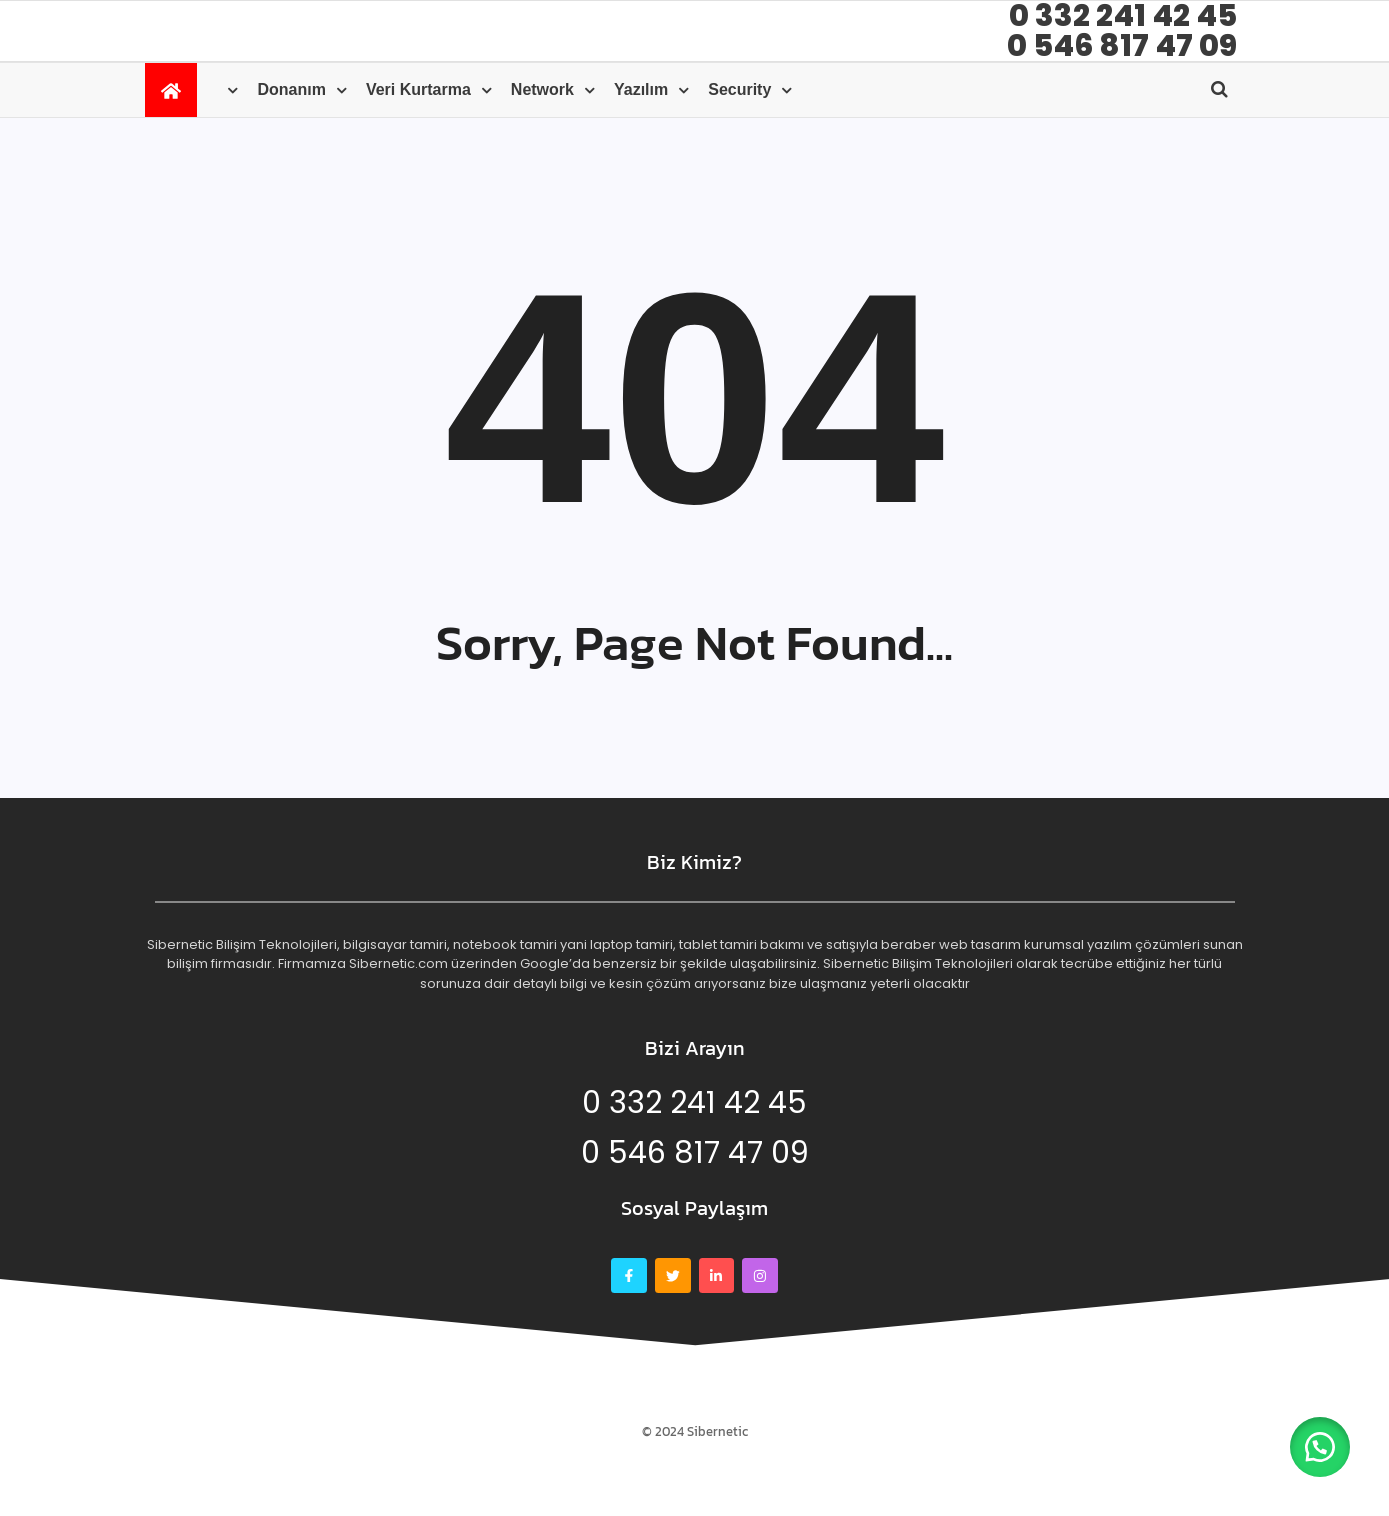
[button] (1319, 1446)
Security (739, 89)
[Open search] (1219, 89)
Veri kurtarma (418, 89)
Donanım (291, 89)
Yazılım (641, 89)
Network (542, 89)
